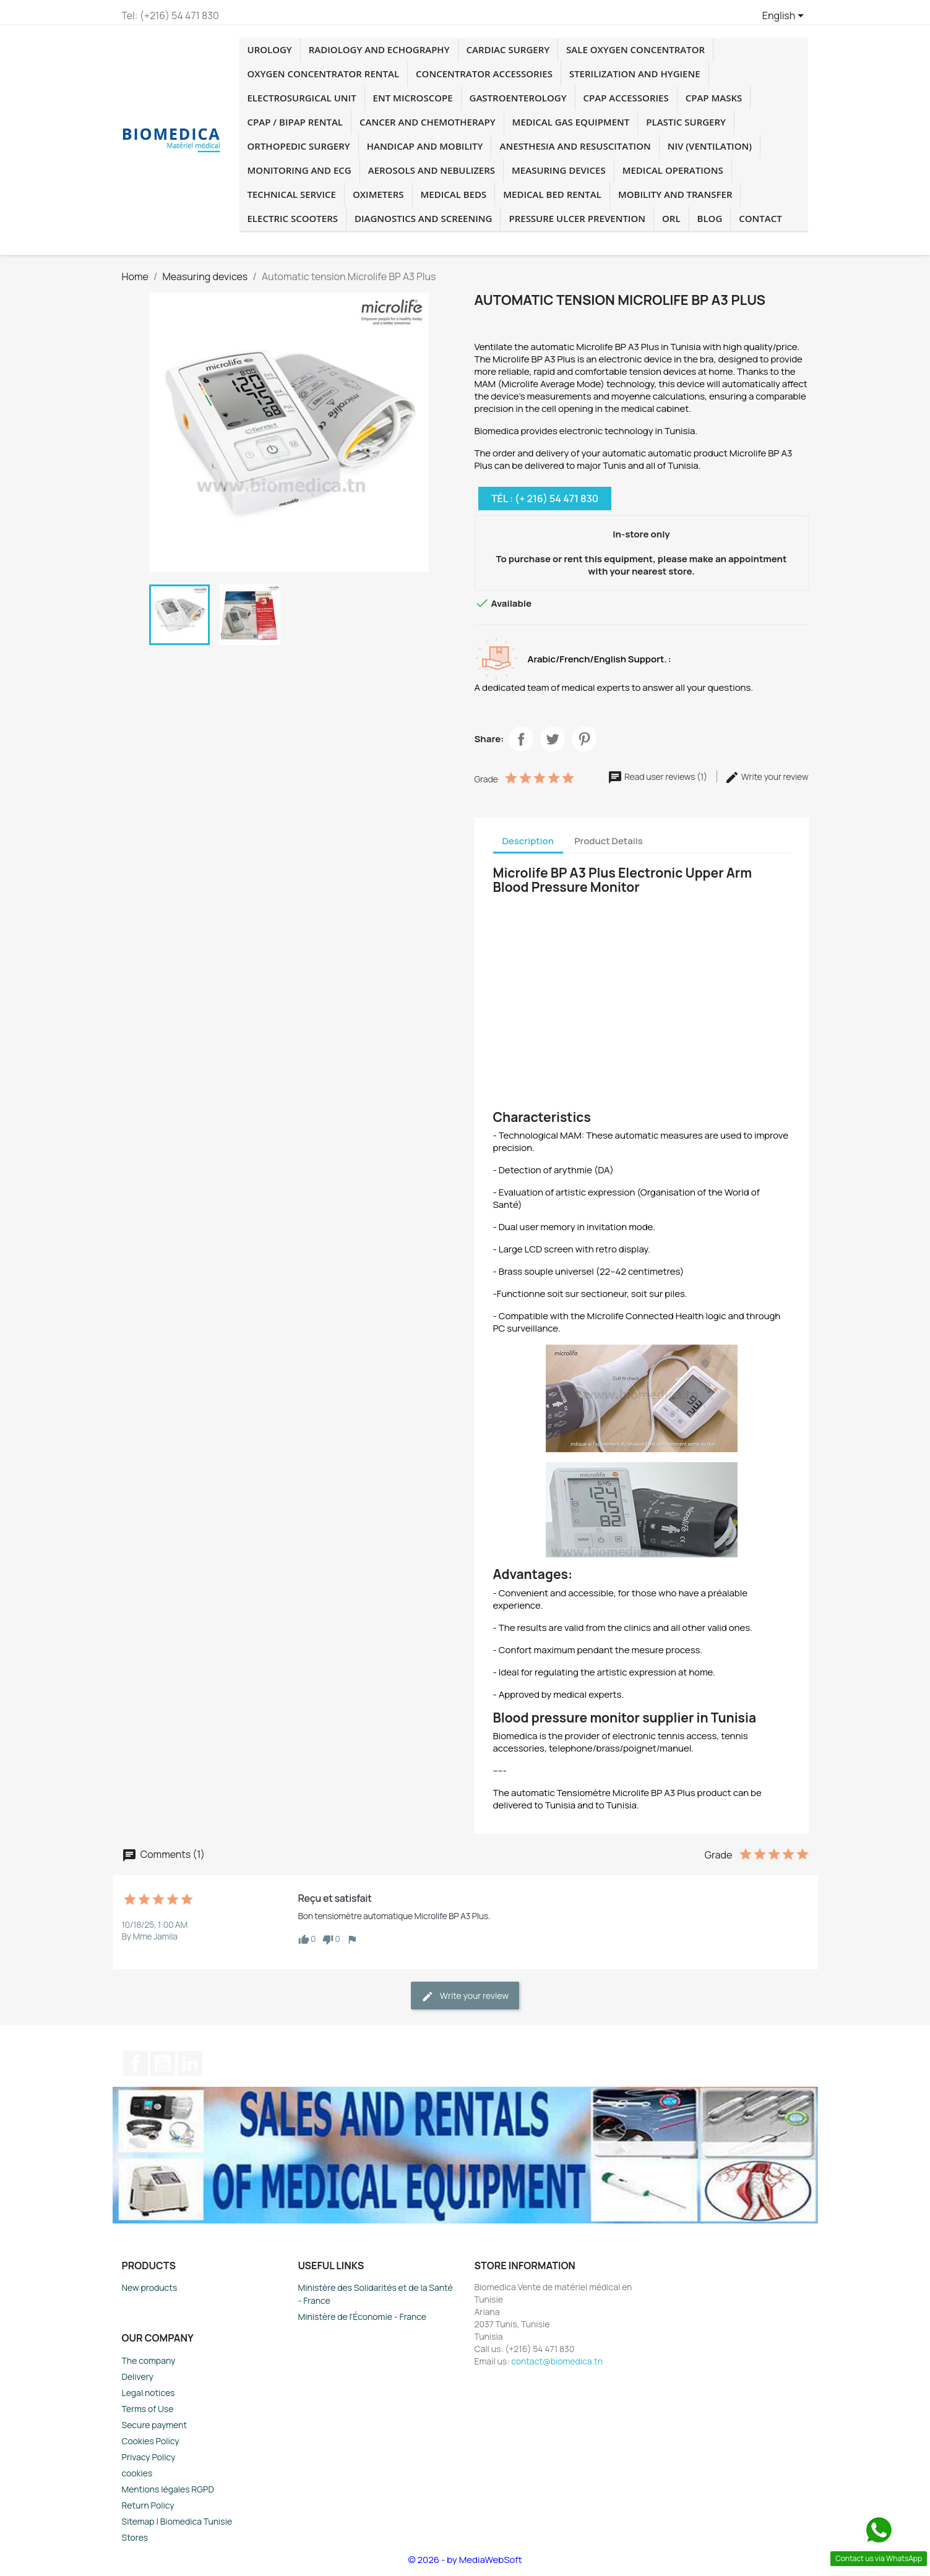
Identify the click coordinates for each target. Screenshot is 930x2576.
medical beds (454, 194)
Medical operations (672, 170)
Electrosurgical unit (302, 98)
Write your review (767, 776)
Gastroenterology (518, 98)
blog (710, 218)
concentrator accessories (484, 73)
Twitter (561, 731)
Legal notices (148, 2392)
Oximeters (378, 194)
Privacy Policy (149, 2457)
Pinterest (592, 731)
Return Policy (148, 2505)
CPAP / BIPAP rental (295, 122)
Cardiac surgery (508, 49)
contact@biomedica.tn (557, 2361)
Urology (270, 49)
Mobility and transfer (675, 194)
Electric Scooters (293, 218)
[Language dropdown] (785, 16)
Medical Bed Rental (552, 194)
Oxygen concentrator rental (324, 73)
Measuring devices (559, 170)
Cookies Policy (150, 2441)
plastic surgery (686, 122)
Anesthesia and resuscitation (574, 146)
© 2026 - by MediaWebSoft (465, 2559)
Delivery (137, 2376)
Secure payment (154, 2425)
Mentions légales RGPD (168, 2489)
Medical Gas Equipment (571, 122)
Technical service (292, 194)
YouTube (162, 2063)
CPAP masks (714, 98)
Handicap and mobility (425, 146)
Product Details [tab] (608, 840)
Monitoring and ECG (299, 170)
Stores (135, 2537)
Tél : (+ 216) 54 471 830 (544, 498)
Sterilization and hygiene (634, 73)
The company (149, 2360)
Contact (760, 218)
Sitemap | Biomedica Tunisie (177, 2521)
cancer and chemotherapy (428, 122)
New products (150, 2287)
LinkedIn (190, 2063)
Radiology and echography (379, 49)
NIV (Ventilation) (710, 146)
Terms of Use (148, 2409)
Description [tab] (528, 840)
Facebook (529, 731)
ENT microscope (413, 98)
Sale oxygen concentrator (635, 49)
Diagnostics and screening (423, 218)
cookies (137, 2473)
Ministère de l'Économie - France (362, 2316)
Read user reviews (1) (658, 776)
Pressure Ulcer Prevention (577, 218)
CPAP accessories (626, 98)
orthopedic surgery (299, 146)
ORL (671, 218)
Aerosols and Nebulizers (431, 170)
